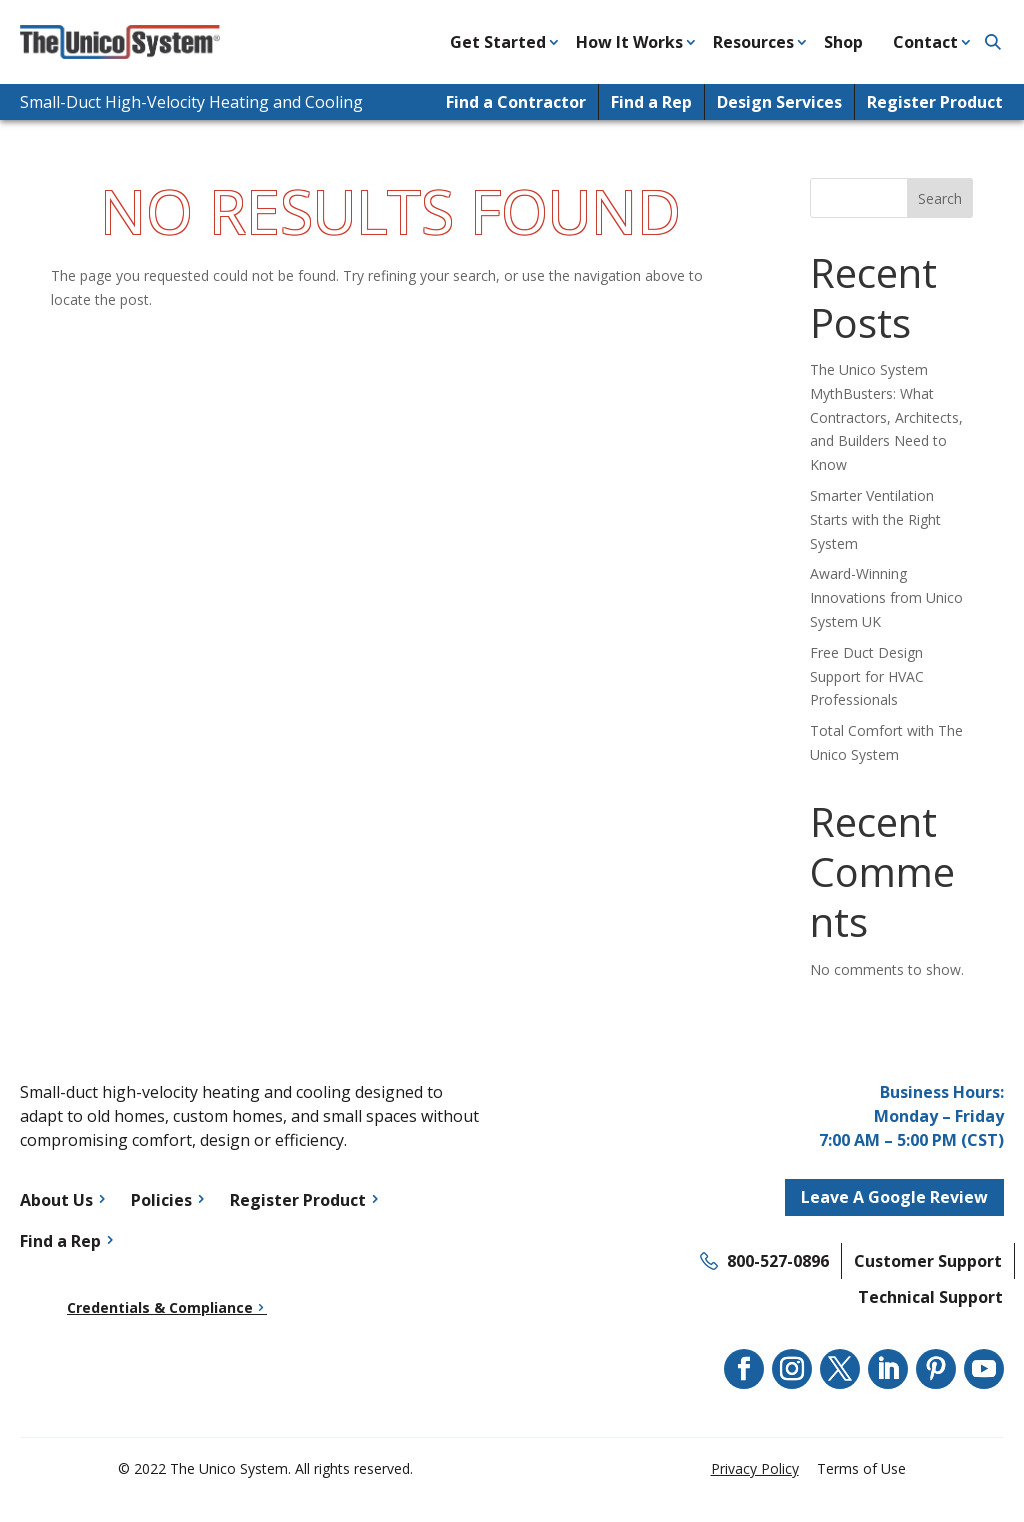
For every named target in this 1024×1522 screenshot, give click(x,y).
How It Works (629, 42)
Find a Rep (651, 102)
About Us (56, 1200)
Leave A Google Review (894, 1197)
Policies (161, 1200)
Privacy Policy (755, 1468)
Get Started (498, 42)
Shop (843, 42)
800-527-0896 (778, 1261)
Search (940, 198)
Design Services (779, 102)
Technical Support (930, 1297)
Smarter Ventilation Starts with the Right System (875, 519)
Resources (753, 42)
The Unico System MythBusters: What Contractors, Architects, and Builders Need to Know (886, 417)
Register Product (935, 102)
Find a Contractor (516, 102)
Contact (925, 42)
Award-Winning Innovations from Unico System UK (886, 597)
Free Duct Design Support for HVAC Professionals (867, 676)
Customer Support (928, 1261)
